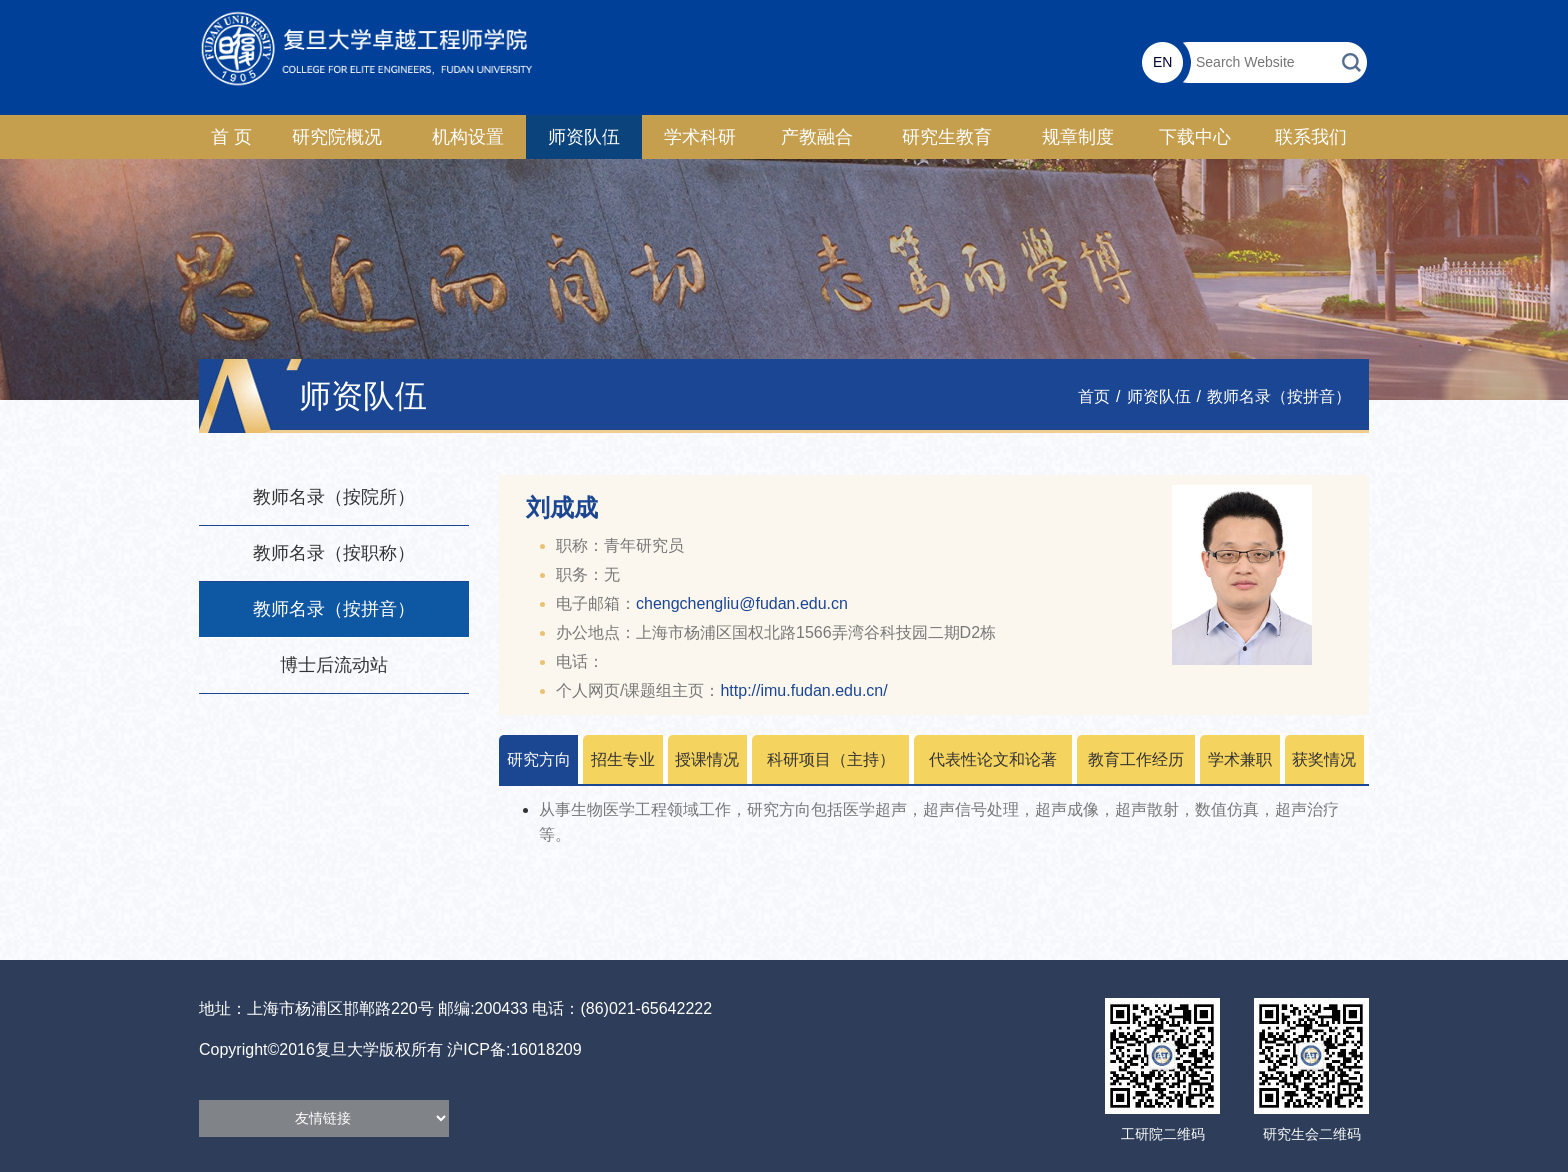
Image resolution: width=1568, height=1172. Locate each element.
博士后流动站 (334, 665)
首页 (1094, 396)
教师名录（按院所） (334, 497)
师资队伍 (584, 137)
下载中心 (1195, 137)
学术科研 (700, 137)
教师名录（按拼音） (1279, 396)
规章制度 (1078, 137)
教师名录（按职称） (334, 553)
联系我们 (1311, 137)
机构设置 (468, 137)
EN (1162, 62)
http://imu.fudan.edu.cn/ (803, 690)
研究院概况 (337, 137)
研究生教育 (947, 137)
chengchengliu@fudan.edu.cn (742, 603)
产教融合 (817, 137)
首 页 (231, 137)
